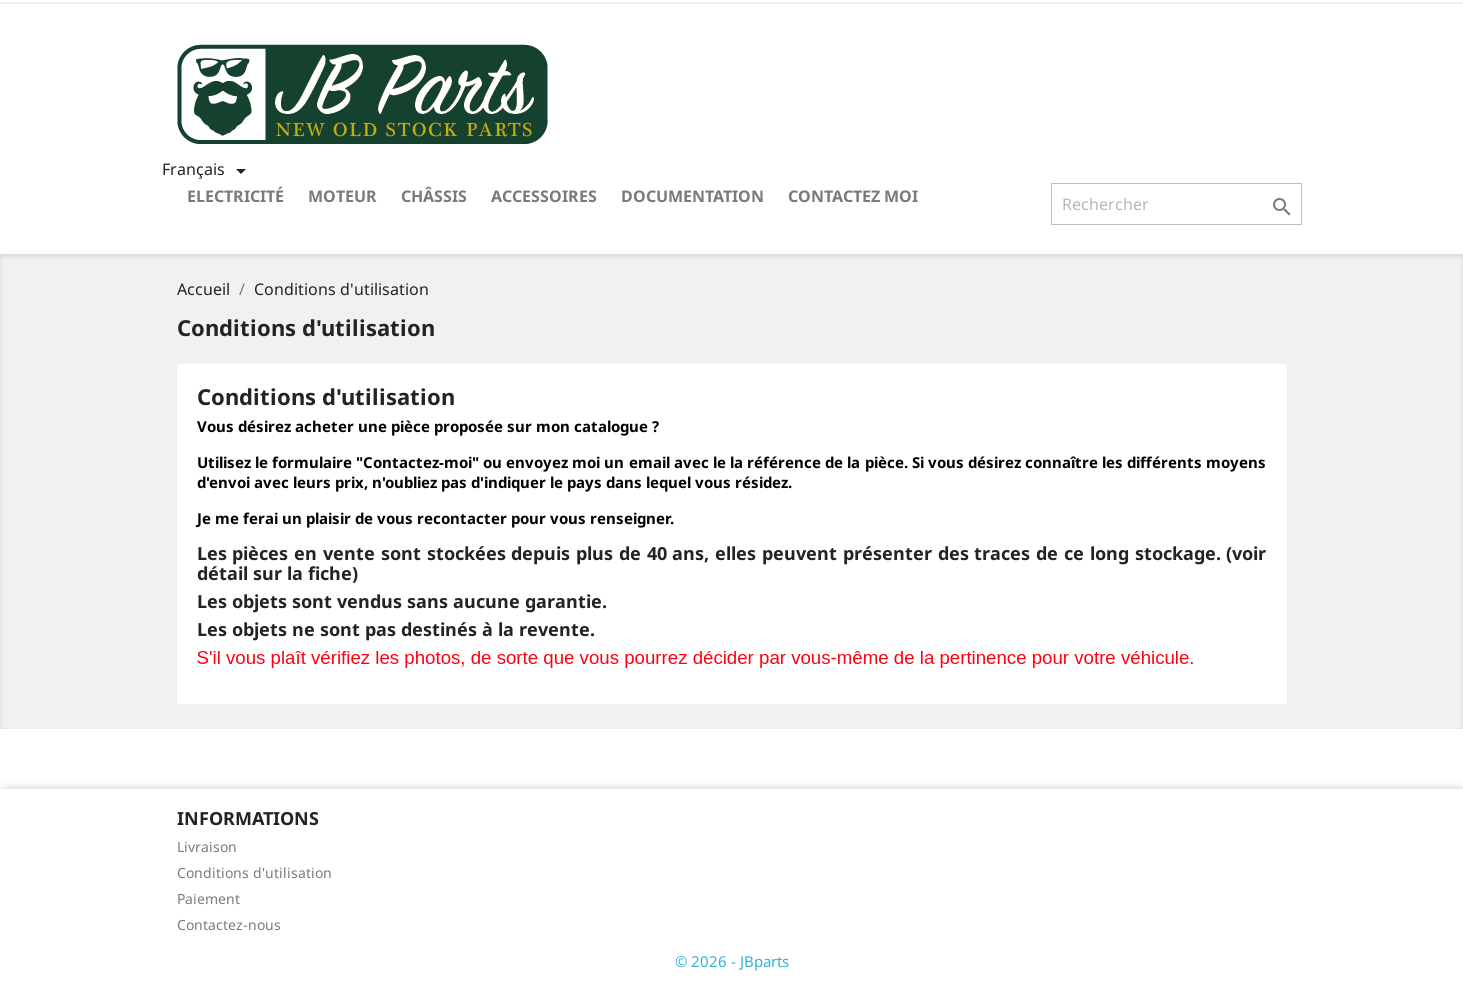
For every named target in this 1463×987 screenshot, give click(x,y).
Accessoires (544, 196)
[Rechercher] (1176, 204)
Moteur (342, 196)
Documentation (692, 196)
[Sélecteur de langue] (207, 171)
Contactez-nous (229, 924)
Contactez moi (853, 196)
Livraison (207, 846)
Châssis (434, 196)
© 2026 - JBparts (732, 961)
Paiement (208, 898)
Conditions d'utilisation (254, 872)
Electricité (235, 196)
